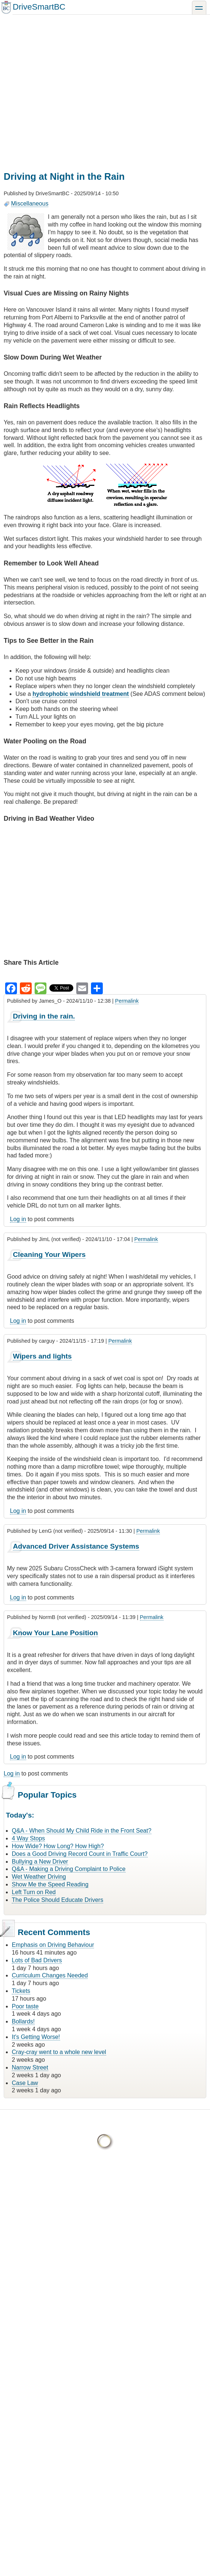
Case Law (25, 2083)
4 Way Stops (28, 1838)
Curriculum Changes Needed (50, 1975)
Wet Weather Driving (39, 1877)
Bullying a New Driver (40, 1861)
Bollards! (23, 2021)
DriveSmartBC (39, 6)
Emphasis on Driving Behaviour (53, 1945)
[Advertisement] (69, 87)
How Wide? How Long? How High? (58, 1846)
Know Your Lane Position (55, 1633)
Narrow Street (30, 2067)
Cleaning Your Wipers (49, 1254)
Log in (18, 1219)
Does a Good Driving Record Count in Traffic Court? (80, 1854)
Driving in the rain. (44, 1016)
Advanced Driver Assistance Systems (76, 1546)
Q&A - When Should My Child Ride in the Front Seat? (81, 1830)
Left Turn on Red (34, 1892)
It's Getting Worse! (36, 2037)
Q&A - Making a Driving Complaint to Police (69, 1869)
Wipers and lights (42, 1356)
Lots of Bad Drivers (37, 1960)
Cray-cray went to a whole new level (59, 2052)
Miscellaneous (29, 203)
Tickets (21, 1991)
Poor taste (25, 2006)
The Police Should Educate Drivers (57, 1900)
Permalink (127, 1001)
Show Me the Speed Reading (50, 1884)
